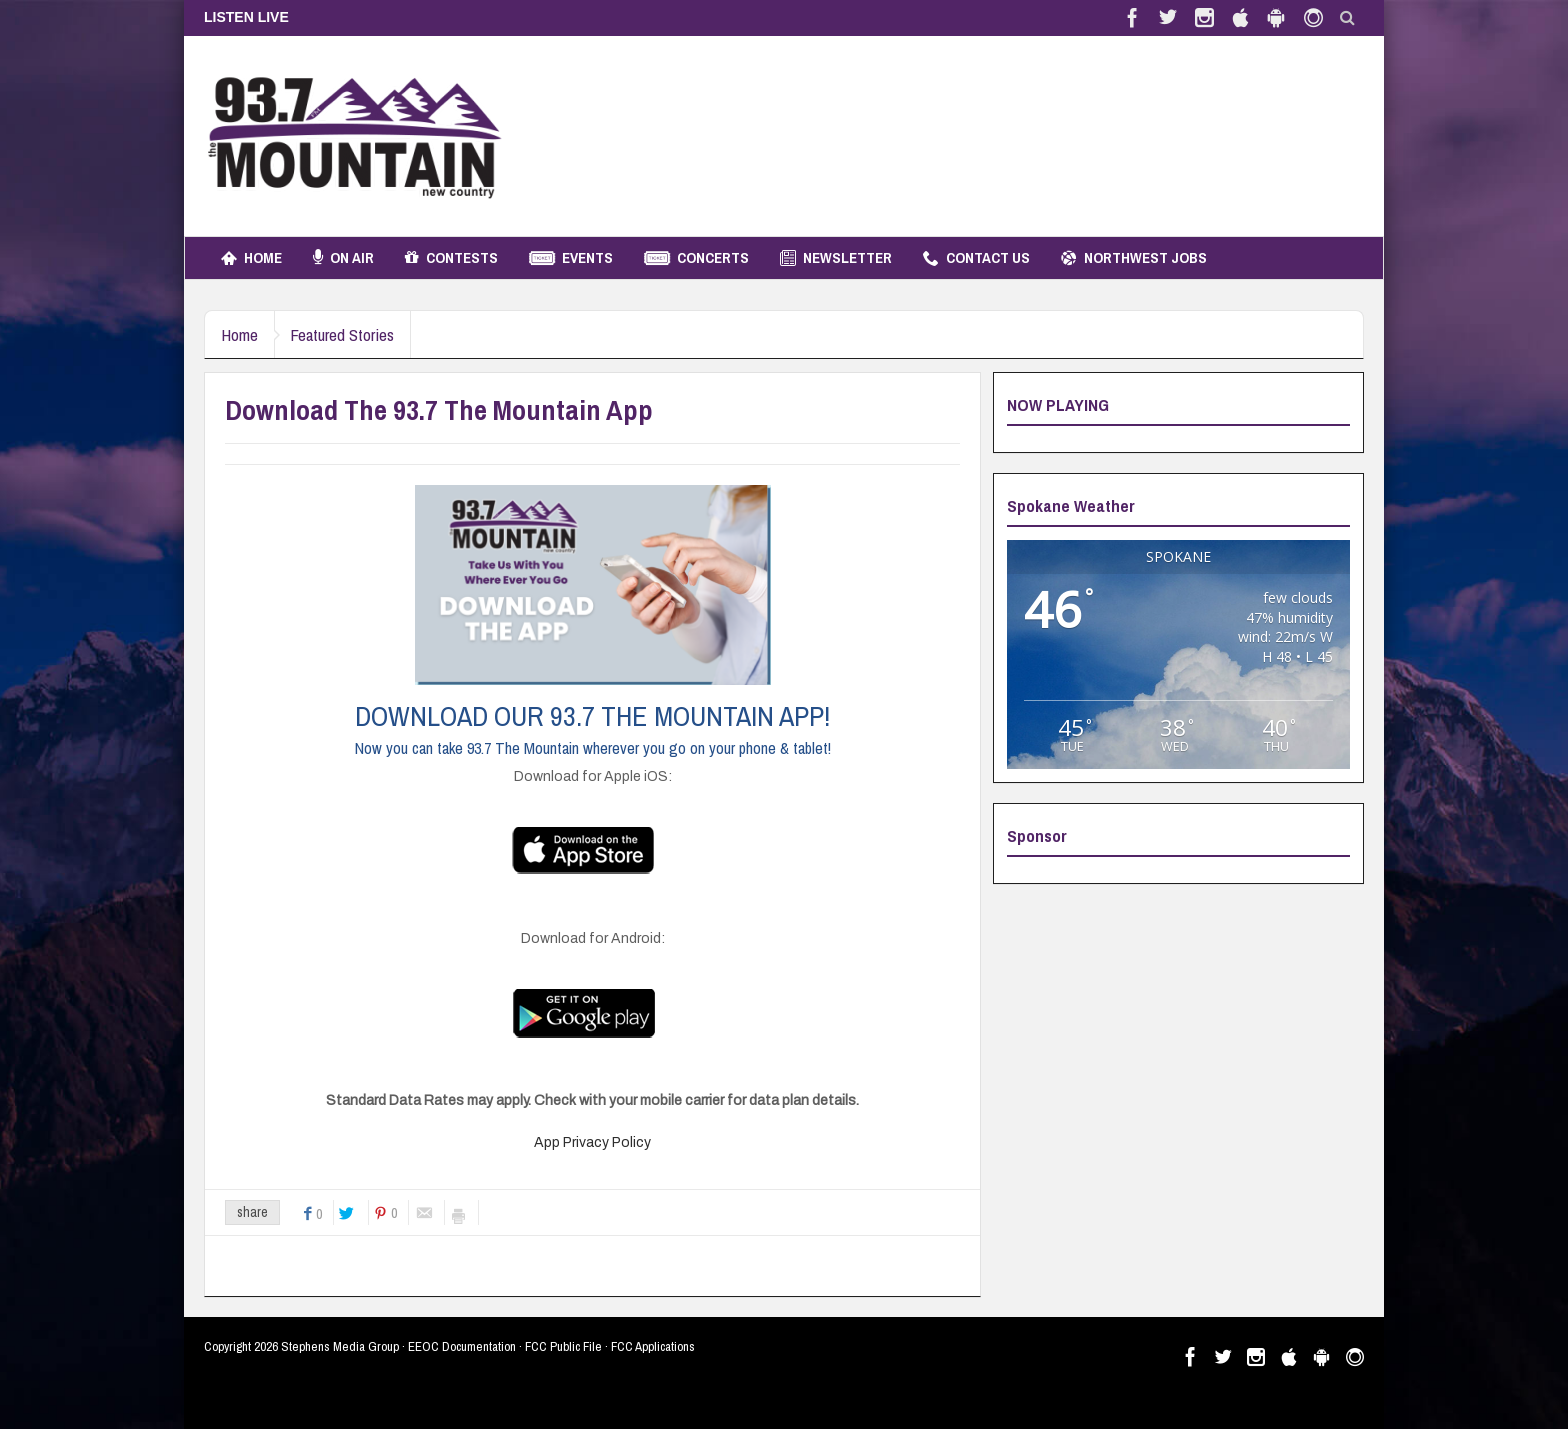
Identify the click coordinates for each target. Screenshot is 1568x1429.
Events (571, 258)
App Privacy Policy (592, 1142)
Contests (451, 258)
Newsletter (836, 258)
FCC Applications (653, 1346)
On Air (343, 258)
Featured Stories (355, 334)
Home (251, 258)
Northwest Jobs (1134, 258)
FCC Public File (563, 1346)
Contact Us (976, 258)
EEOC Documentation (462, 1346)
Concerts (696, 258)
